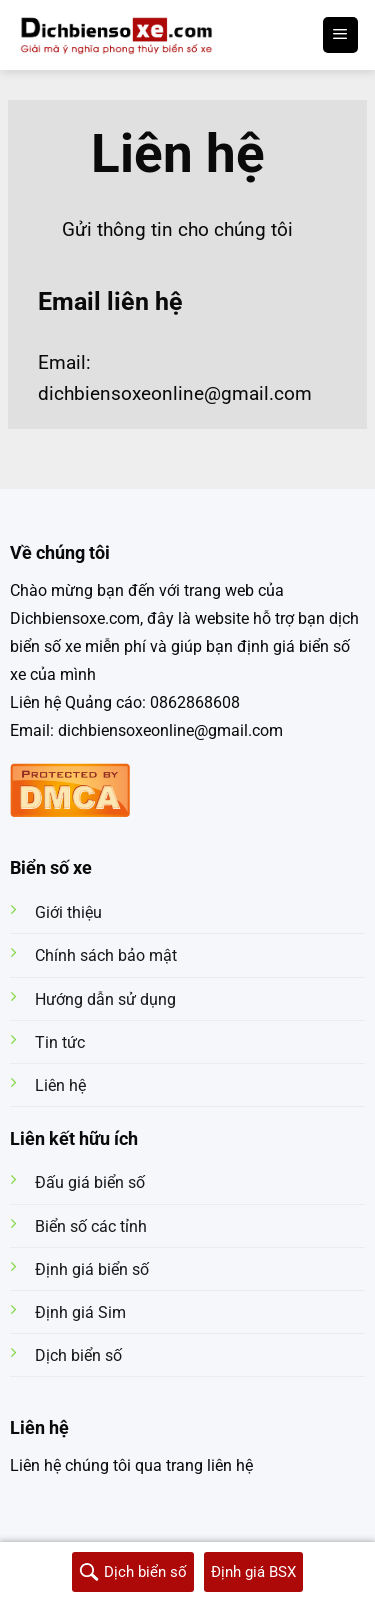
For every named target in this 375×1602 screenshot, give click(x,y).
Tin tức (60, 1042)
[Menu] (340, 35)
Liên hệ (60, 1085)
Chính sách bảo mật (106, 955)
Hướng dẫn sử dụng (105, 999)
